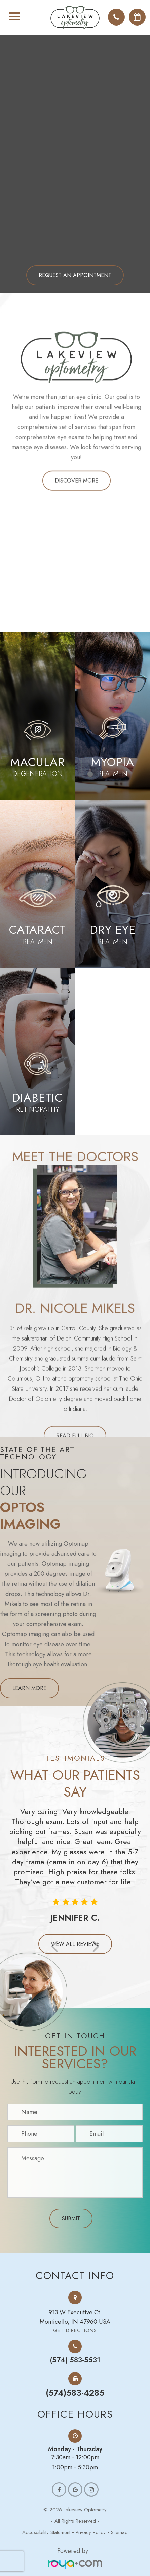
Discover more (76, 509)
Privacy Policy (91, 2532)
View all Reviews (75, 1944)
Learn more (29, 1688)
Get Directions (75, 2330)
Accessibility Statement (46, 2532)
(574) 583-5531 (75, 2360)
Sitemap (119, 2532)
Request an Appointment (75, 275)
